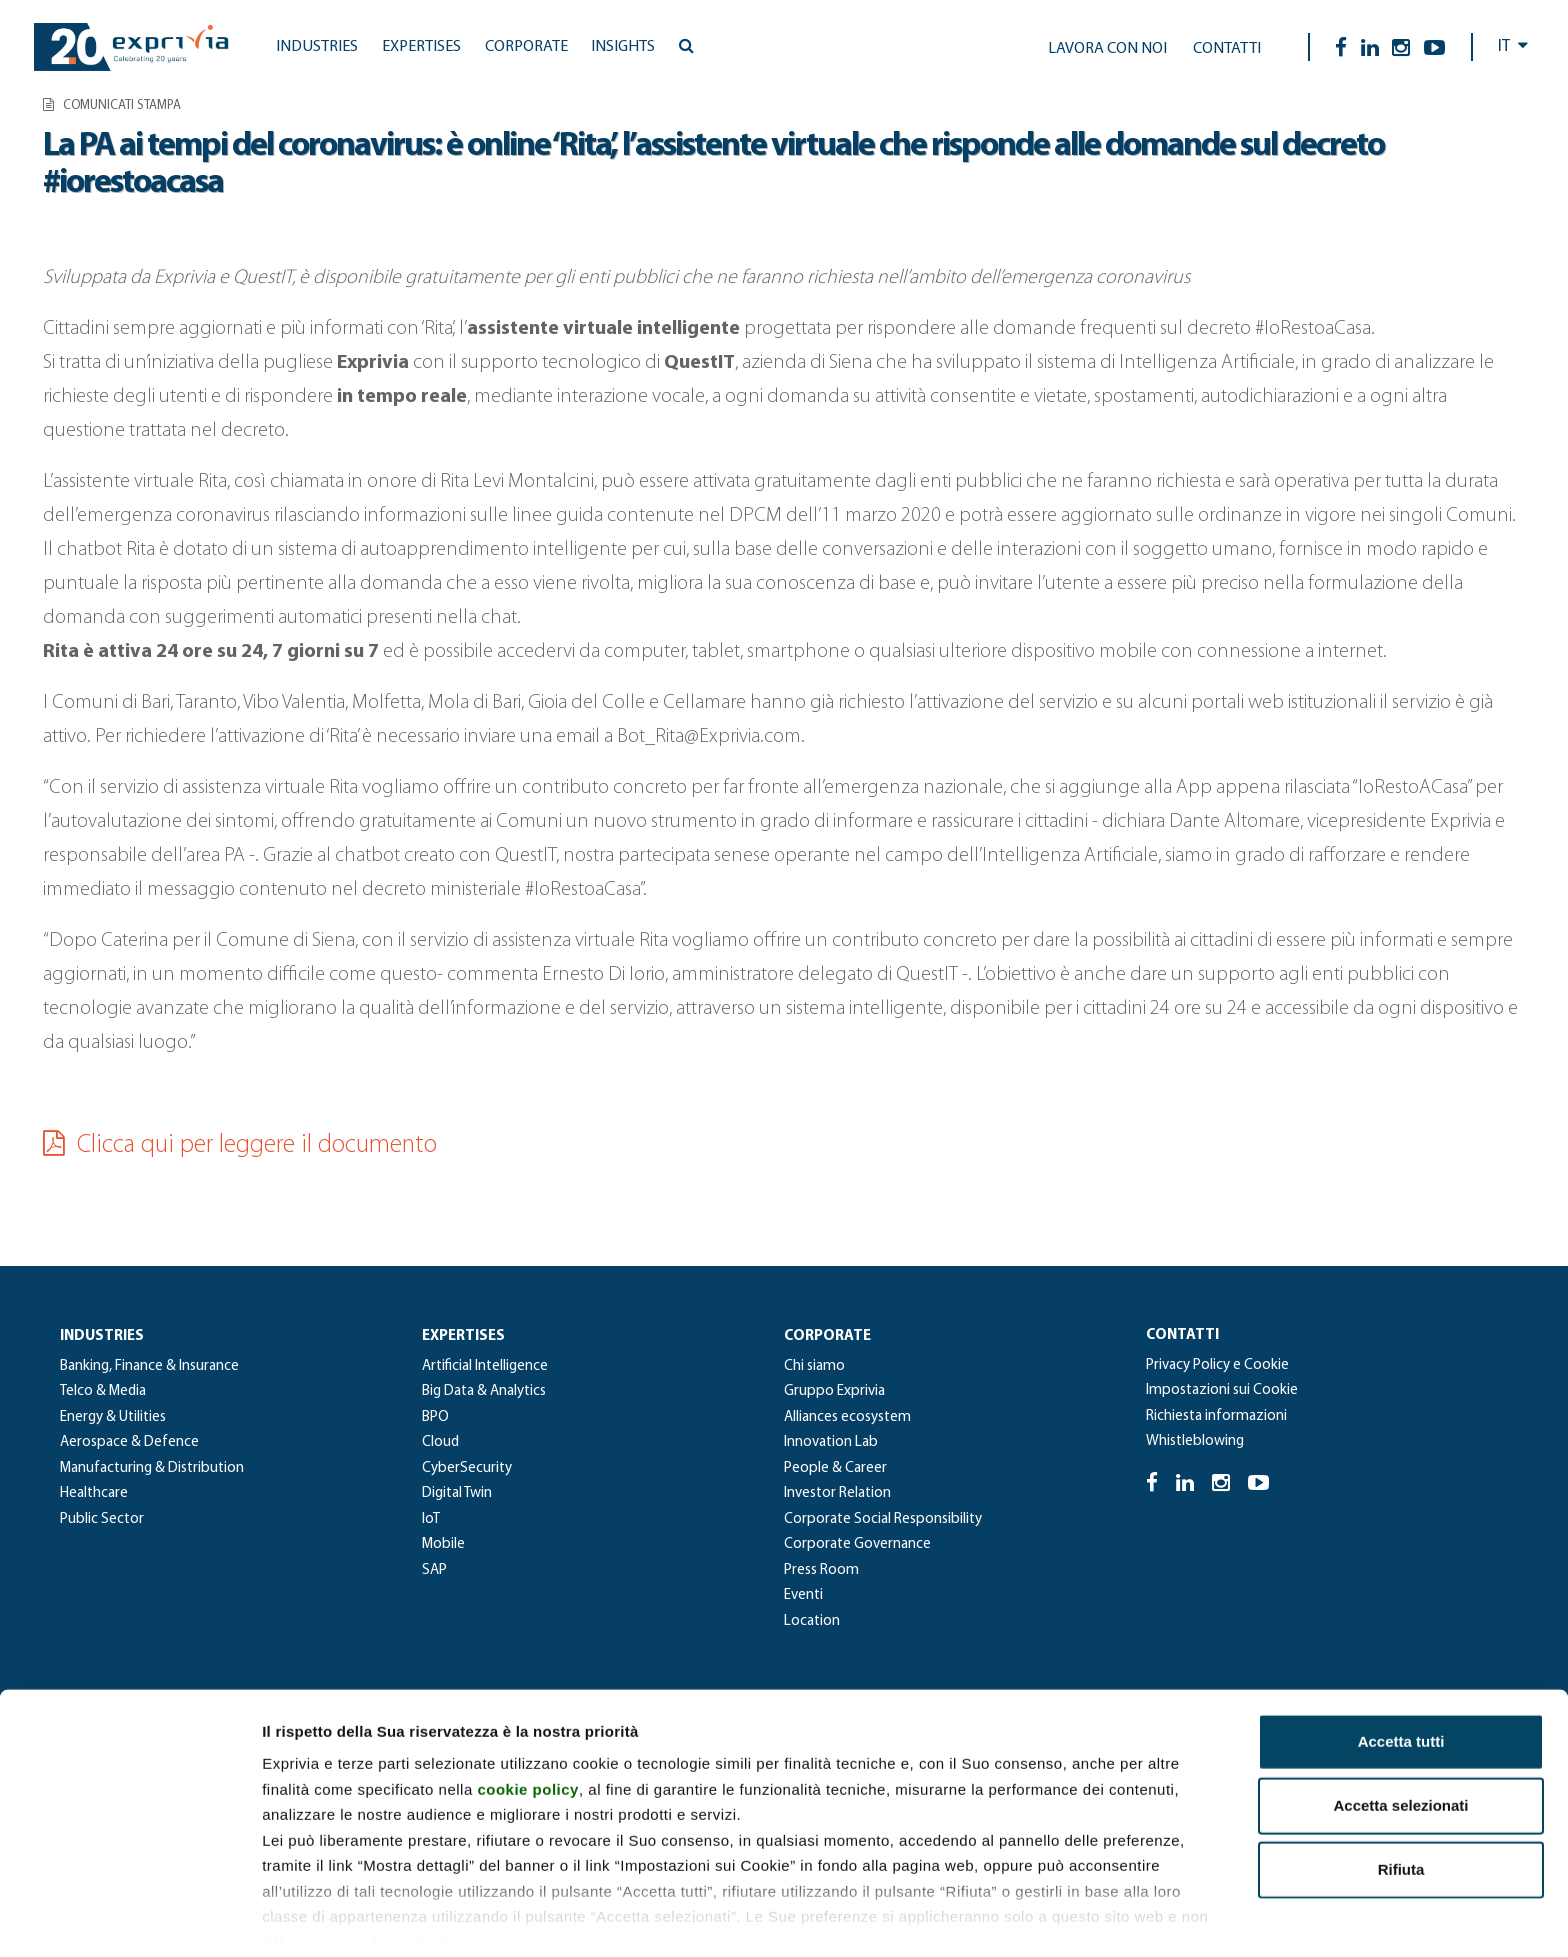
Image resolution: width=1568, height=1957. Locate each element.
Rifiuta (1401, 1794)
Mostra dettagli (1052, 1917)
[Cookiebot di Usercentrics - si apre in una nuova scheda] (129, 1918)
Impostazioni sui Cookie (1222, 1390)
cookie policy (528, 1713)
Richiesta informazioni (1216, 1416)
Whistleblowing (1195, 1441)
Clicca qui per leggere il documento (240, 1145)
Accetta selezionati (1400, 1730)
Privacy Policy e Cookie (1217, 1365)
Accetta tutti (1401, 1666)
